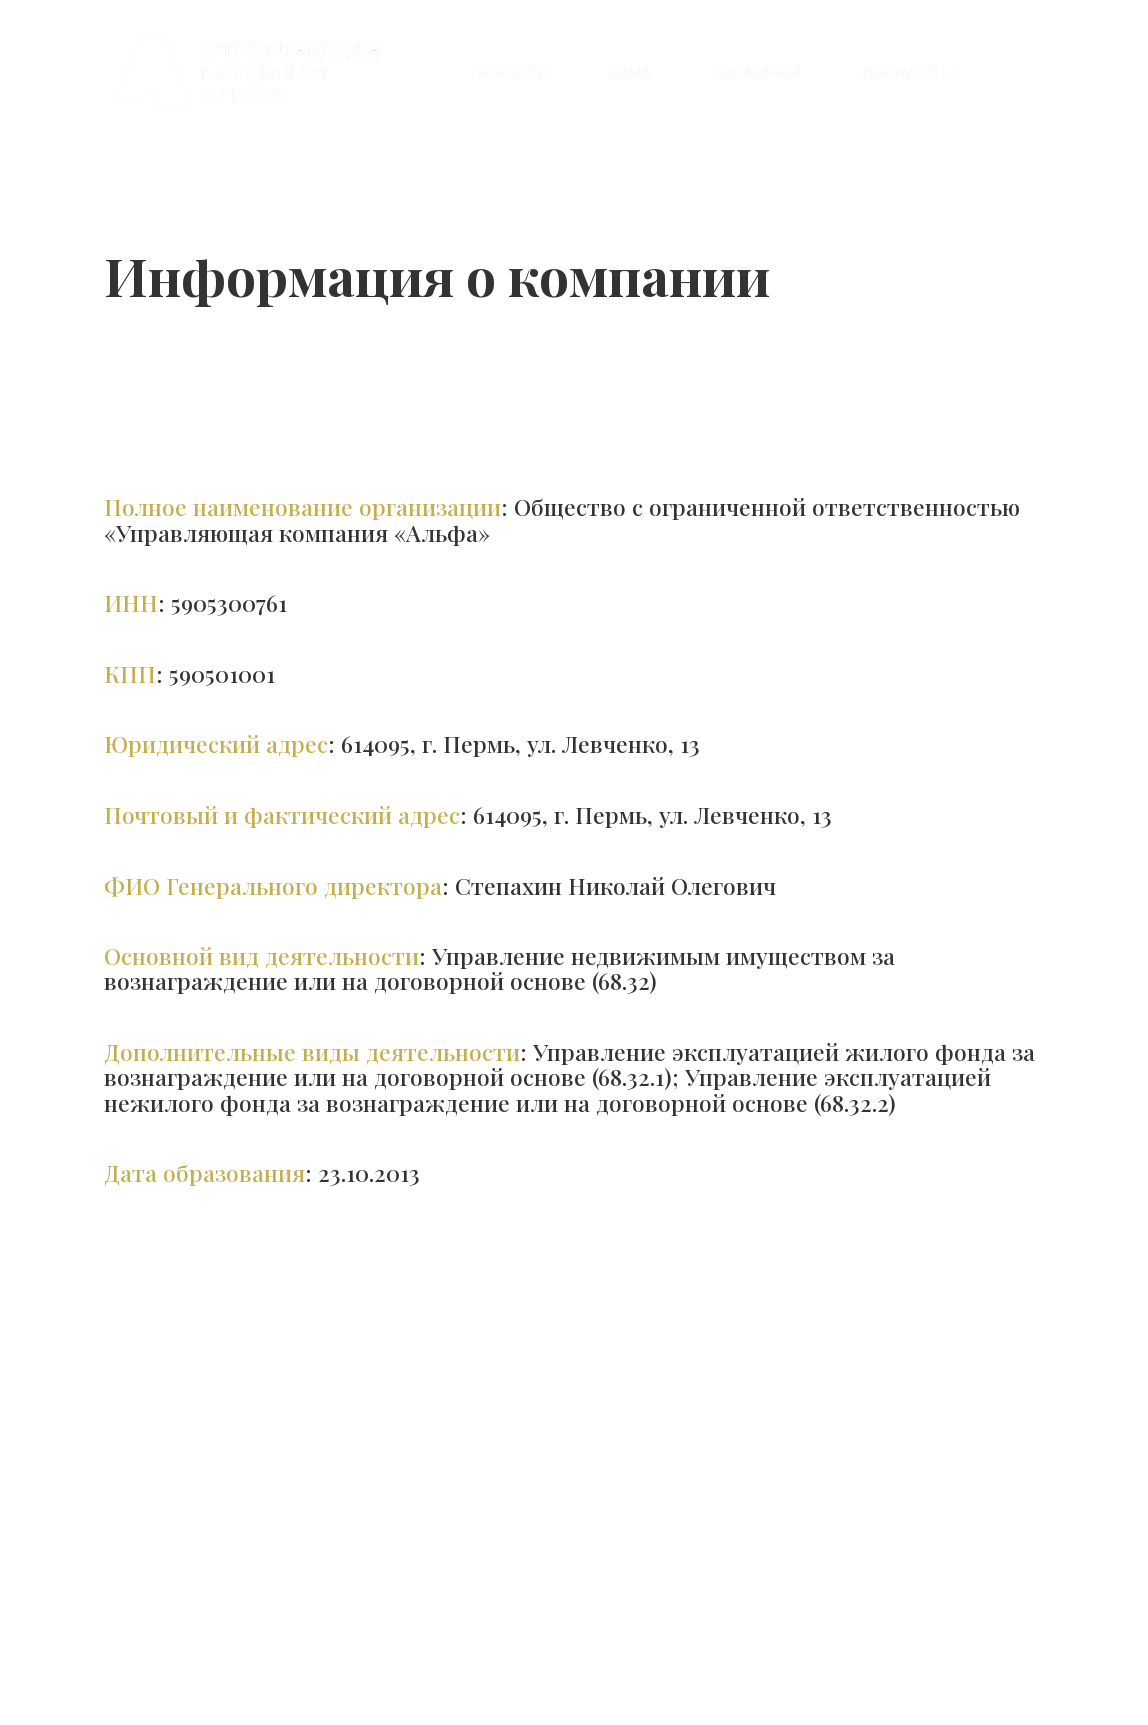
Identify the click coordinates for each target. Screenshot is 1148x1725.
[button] (907, 73)
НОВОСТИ (512, 73)
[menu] (730, 73)
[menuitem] (512, 73)
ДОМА (629, 73)
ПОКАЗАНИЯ (756, 73)
